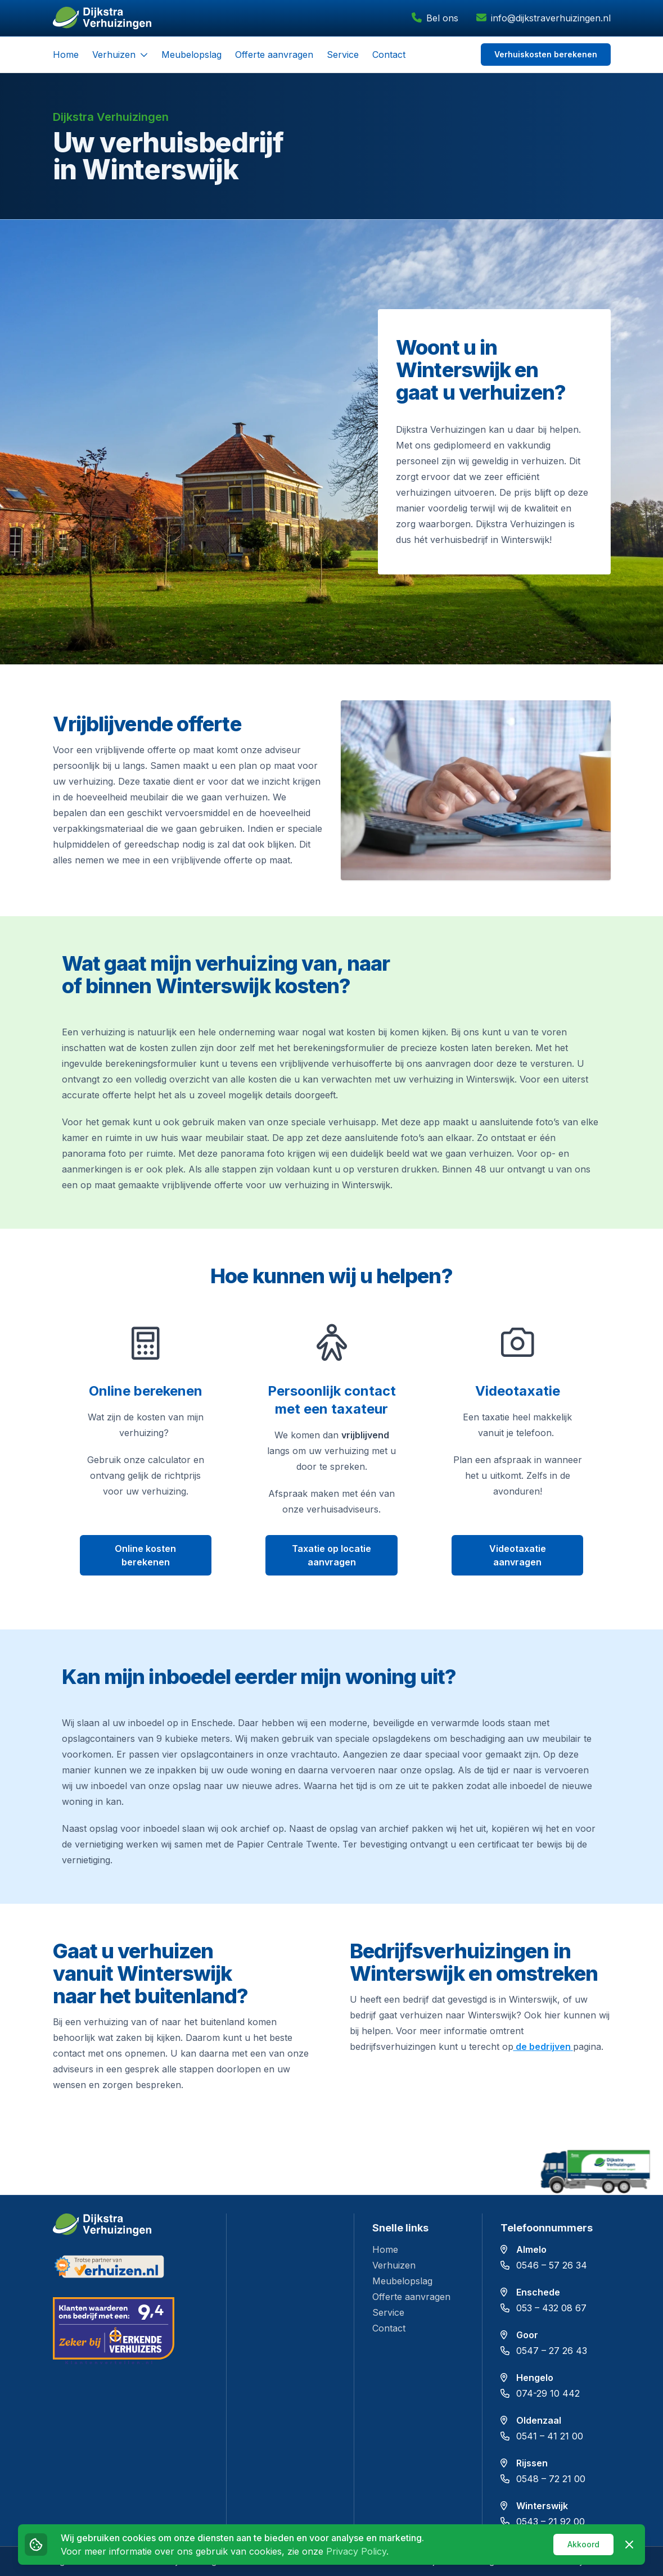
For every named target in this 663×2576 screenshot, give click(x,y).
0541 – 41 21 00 (549, 2436)
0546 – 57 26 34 (551, 2265)
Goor (527, 2334)
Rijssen (532, 2463)
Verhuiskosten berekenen (545, 54)
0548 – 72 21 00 (550, 2478)
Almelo (531, 2249)
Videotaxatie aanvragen (517, 1555)
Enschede (538, 2292)
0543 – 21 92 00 (550, 2521)
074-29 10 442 (548, 2393)
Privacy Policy (356, 2551)
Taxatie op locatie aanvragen (331, 1555)
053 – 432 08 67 (551, 2308)
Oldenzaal (538, 2420)
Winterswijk (542, 2505)
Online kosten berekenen (145, 1555)
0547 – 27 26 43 (551, 2350)
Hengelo (534, 2377)
